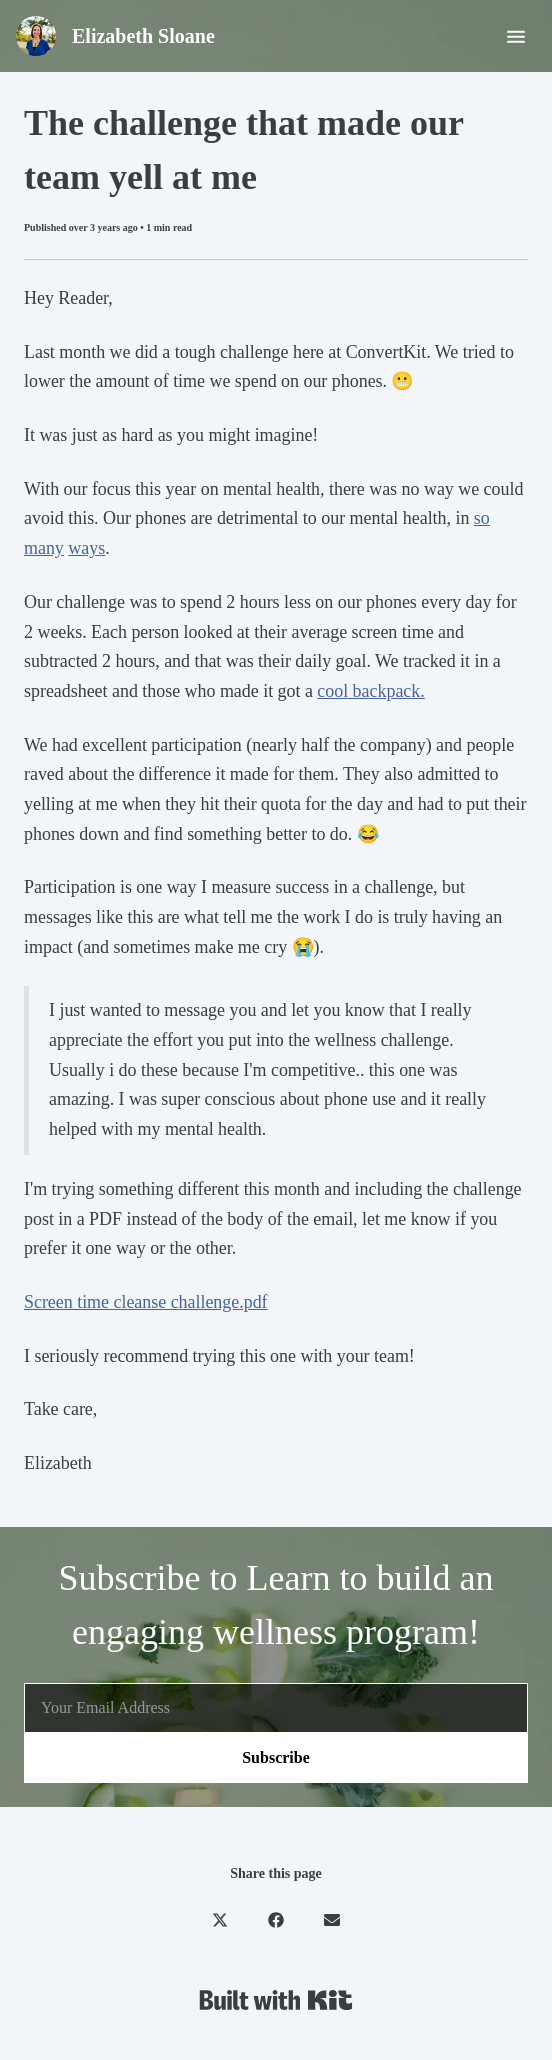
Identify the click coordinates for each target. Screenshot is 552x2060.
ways (86, 548)
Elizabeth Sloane (143, 36)
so (482, 518)
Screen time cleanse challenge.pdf (146, 1302)
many (44, 548)
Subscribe (276, 1757)
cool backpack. (370, 691)
